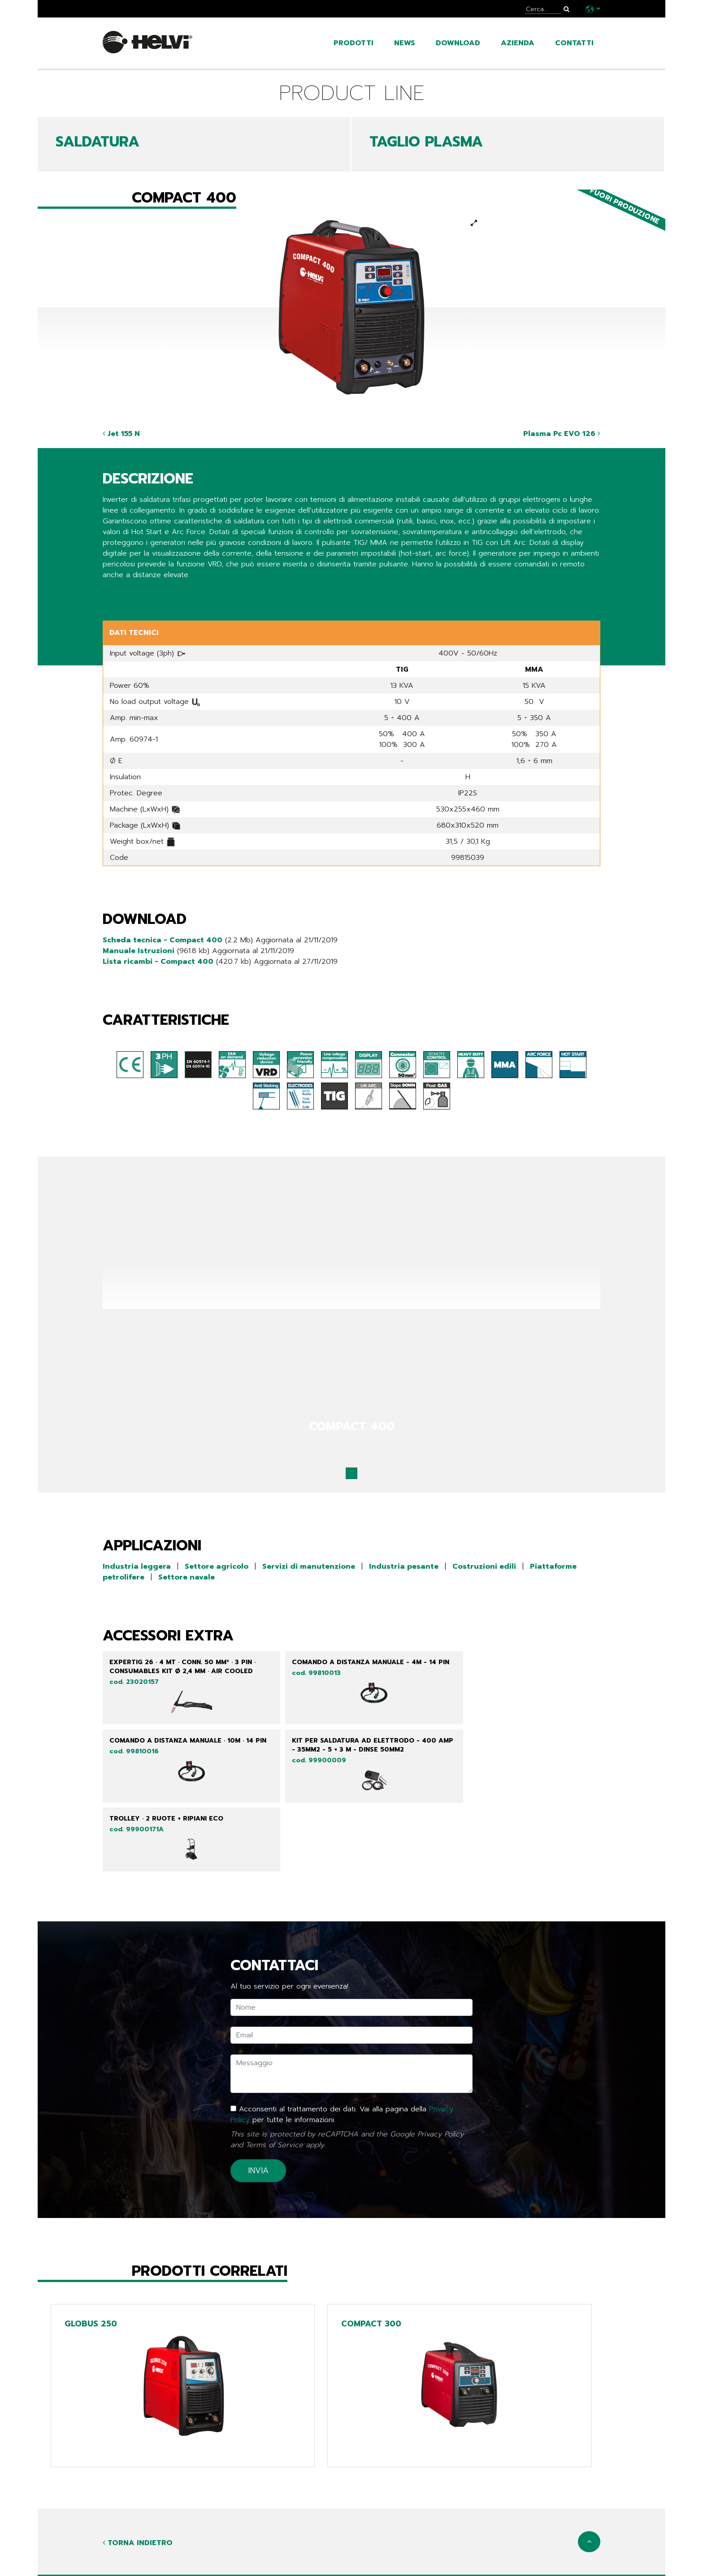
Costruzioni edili (484, 1566)
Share (112, 592)
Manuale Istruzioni (138, 950)
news (404, 43)
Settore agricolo (216, 1566)
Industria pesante (403, 1566)
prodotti (353, 43)
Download (458, 43)
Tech (283, 2565)
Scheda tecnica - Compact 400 (162, 940)
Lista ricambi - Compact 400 (158, 961)
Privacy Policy (440, 2083)
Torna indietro (138, 2492)
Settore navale (186, 1577)
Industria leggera (137, 1566)
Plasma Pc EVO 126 (561, 433)
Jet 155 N (121, 433)
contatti (574, 43)
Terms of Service (274, 2093)
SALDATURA (97, 142)
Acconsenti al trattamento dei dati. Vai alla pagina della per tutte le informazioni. (341, 2063)
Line (281, 2552)
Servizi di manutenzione (308, 1566)
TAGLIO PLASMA (426, 142)
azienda (517, 43)
